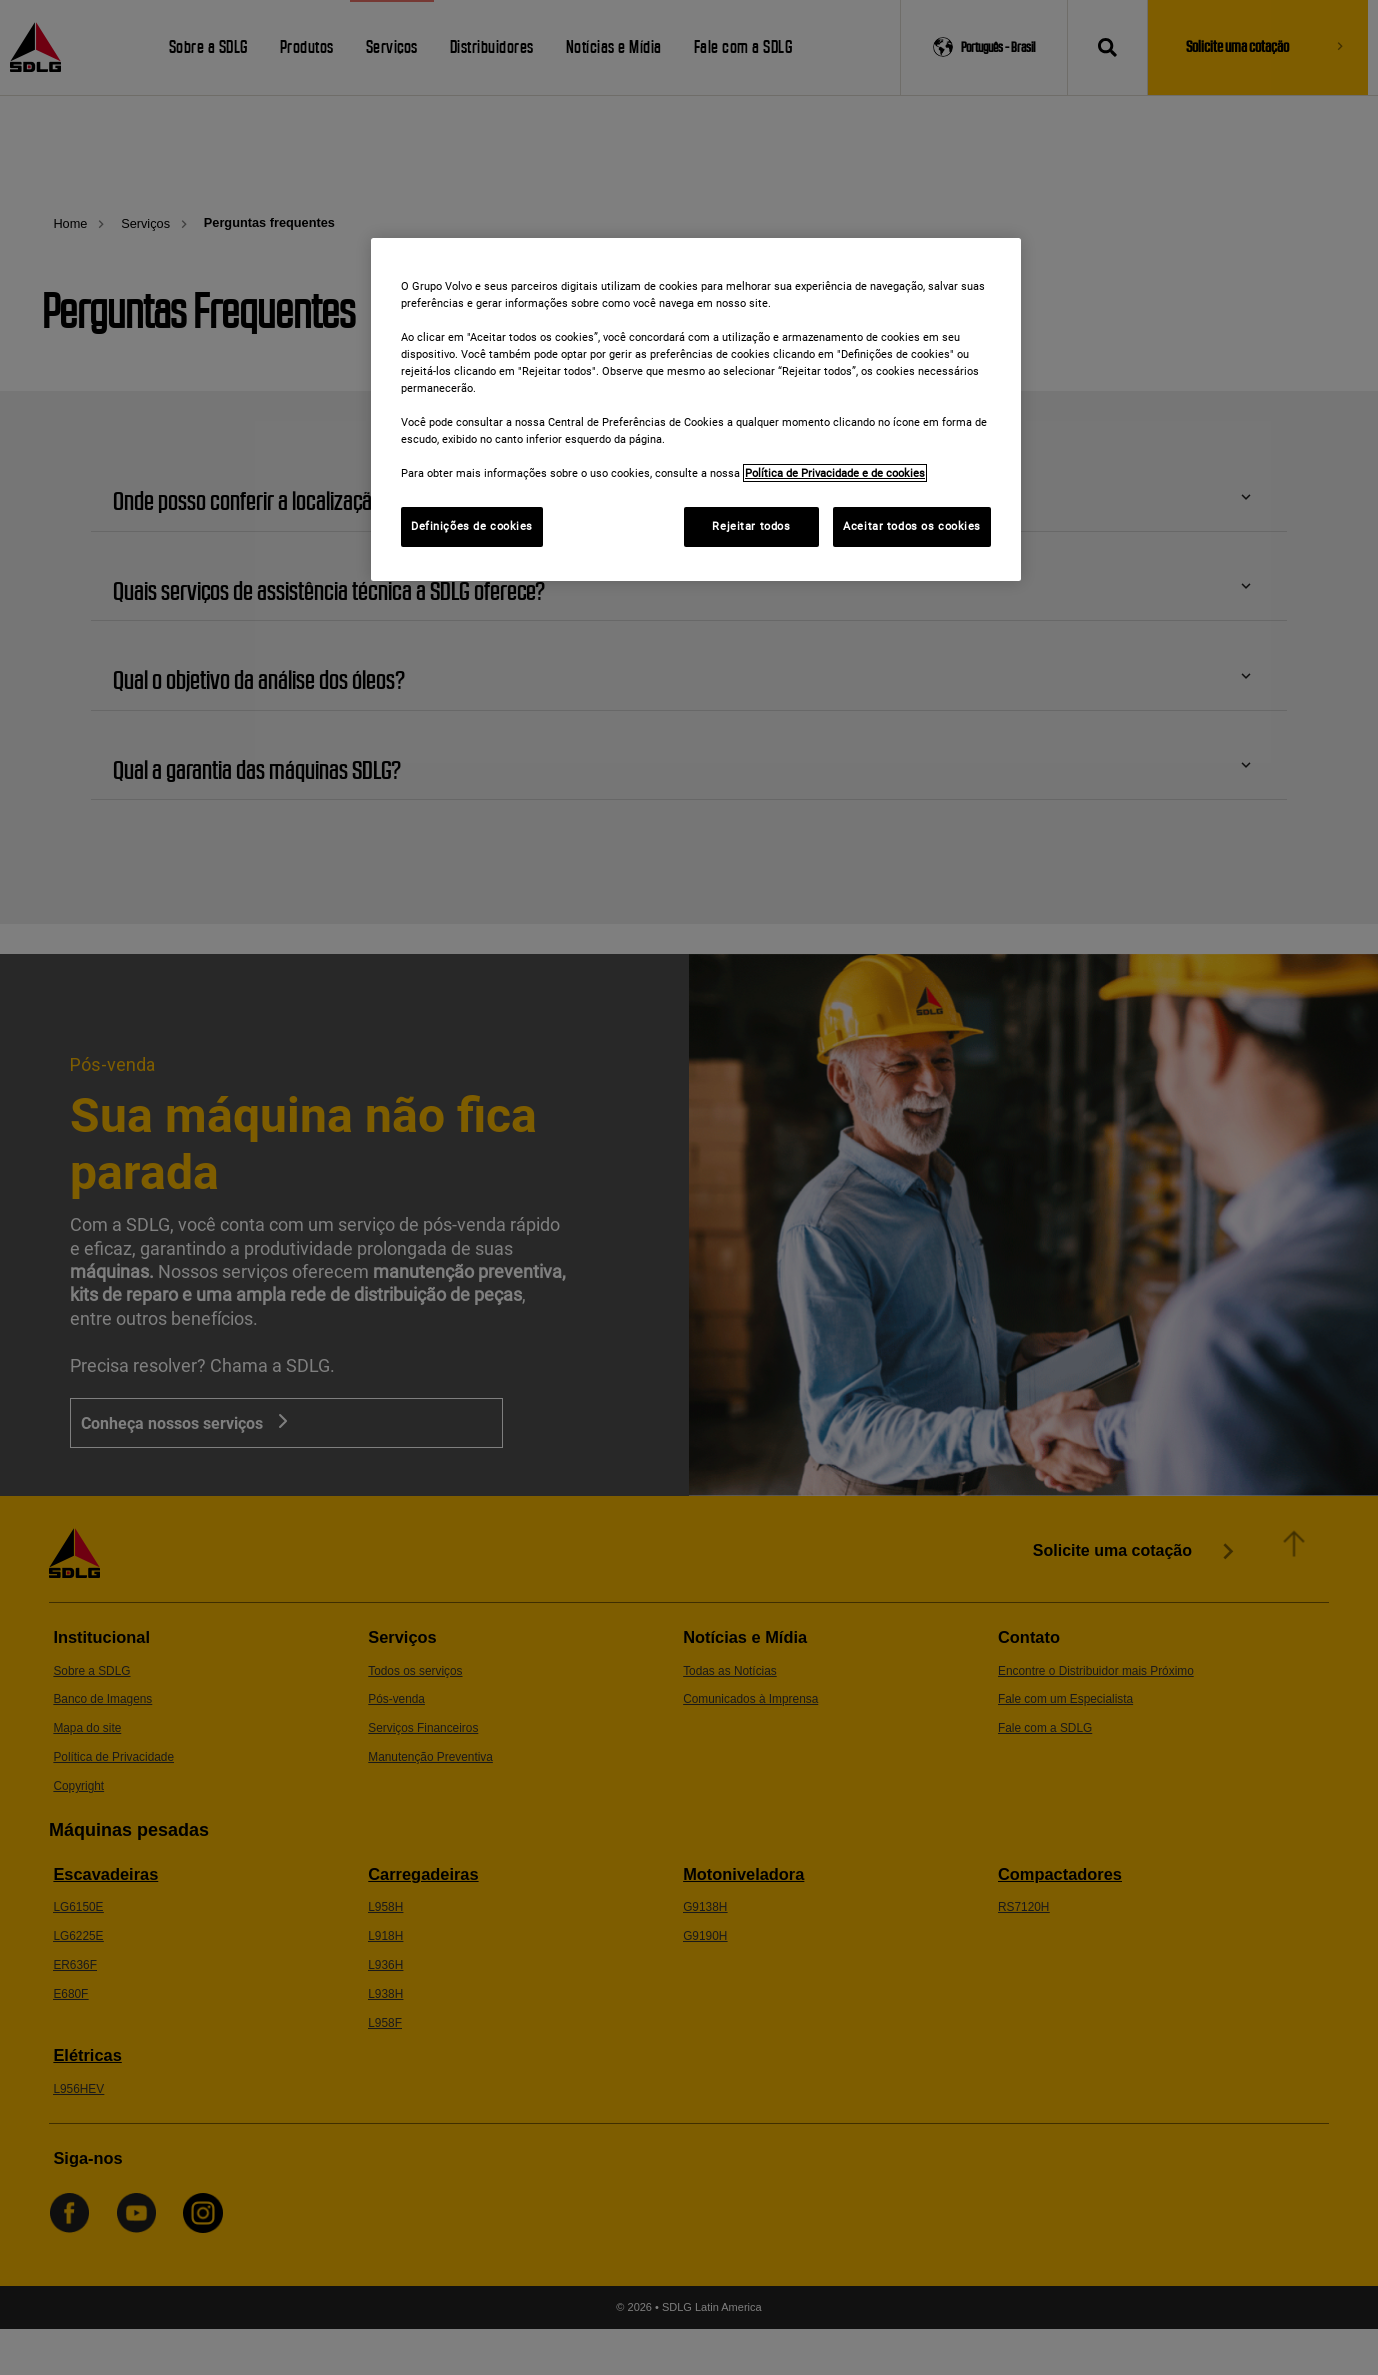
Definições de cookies (472, 526)
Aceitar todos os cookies (912, 526)
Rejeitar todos (751, 526)
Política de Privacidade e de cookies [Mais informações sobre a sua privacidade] (835, 473)
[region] (696, 410)
